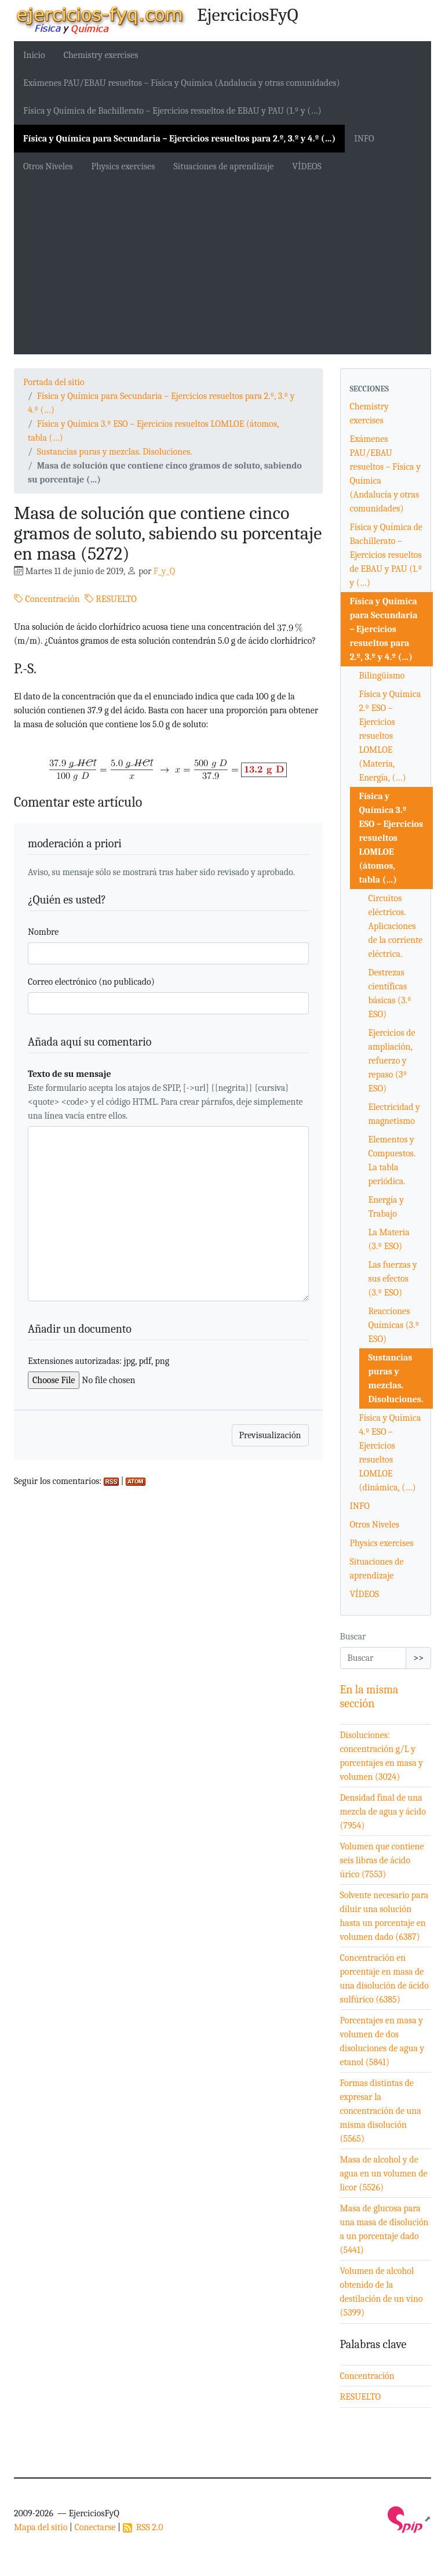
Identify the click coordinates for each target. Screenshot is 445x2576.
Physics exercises (123, 166)
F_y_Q (164, 571)
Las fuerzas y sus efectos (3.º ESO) (393, 1279)
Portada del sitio (54, 382)
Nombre (43, 932)
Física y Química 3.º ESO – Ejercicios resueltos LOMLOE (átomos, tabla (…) (391, 838)
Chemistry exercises (101, 55)
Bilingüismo (382, 675)
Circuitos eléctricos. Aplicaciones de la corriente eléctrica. (396, 926)
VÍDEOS (307, 166)
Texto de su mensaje (69, 1074)
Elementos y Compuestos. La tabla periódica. (392, 1160)
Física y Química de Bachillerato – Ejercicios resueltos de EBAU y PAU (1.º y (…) (172, 111)
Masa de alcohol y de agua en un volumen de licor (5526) (384, 2173)
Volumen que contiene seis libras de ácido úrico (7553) (382, 1860)
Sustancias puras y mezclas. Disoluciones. (114, 452)
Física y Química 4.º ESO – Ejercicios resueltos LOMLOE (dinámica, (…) (390, 1453)
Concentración (47, 599)
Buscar (353, 1636)
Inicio (34, 55)
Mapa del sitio (40, 2527)
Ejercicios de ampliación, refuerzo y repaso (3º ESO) (392, 1061)
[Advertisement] (222, 267)
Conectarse (94, 2527)
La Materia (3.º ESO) (389, 1239)
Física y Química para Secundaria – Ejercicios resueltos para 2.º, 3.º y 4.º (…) (179, 138)
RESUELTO (111, 599)
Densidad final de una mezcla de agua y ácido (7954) (383, 1812)
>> (418, 1658)
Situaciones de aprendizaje (224, 166)
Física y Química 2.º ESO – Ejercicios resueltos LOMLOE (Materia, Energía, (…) (390, 736)
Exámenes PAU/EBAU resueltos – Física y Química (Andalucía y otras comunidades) (181, 83)
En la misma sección (369, 1696)
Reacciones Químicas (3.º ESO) (394, 1325)
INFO (364, 138)
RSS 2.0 (143, 2527)
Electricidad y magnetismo (394, 1114)
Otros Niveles (47, 166)
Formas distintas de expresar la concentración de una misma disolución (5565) (380, 2111)
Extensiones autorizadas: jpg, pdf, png (98, 1361)
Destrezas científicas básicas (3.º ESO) (390, 993)
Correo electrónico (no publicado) (91, 982)
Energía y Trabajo (386, 1207)
